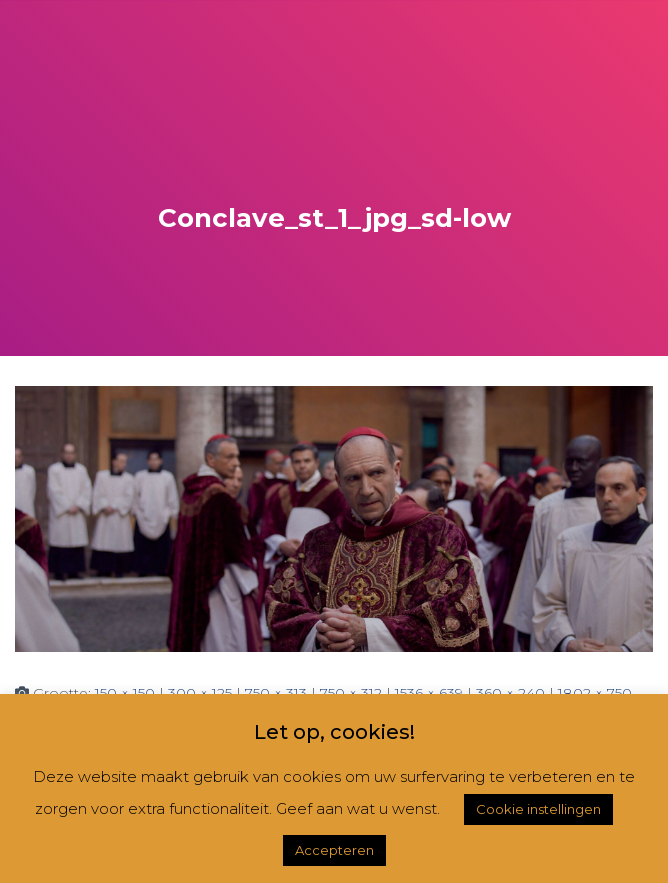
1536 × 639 (429, 693)
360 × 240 (510, 693)
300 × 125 (200, 693)
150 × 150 (125, 693)
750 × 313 (276, 693)
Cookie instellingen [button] (538, 809)
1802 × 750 (595, 693)
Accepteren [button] (334, 850)
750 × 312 (351, 693)
